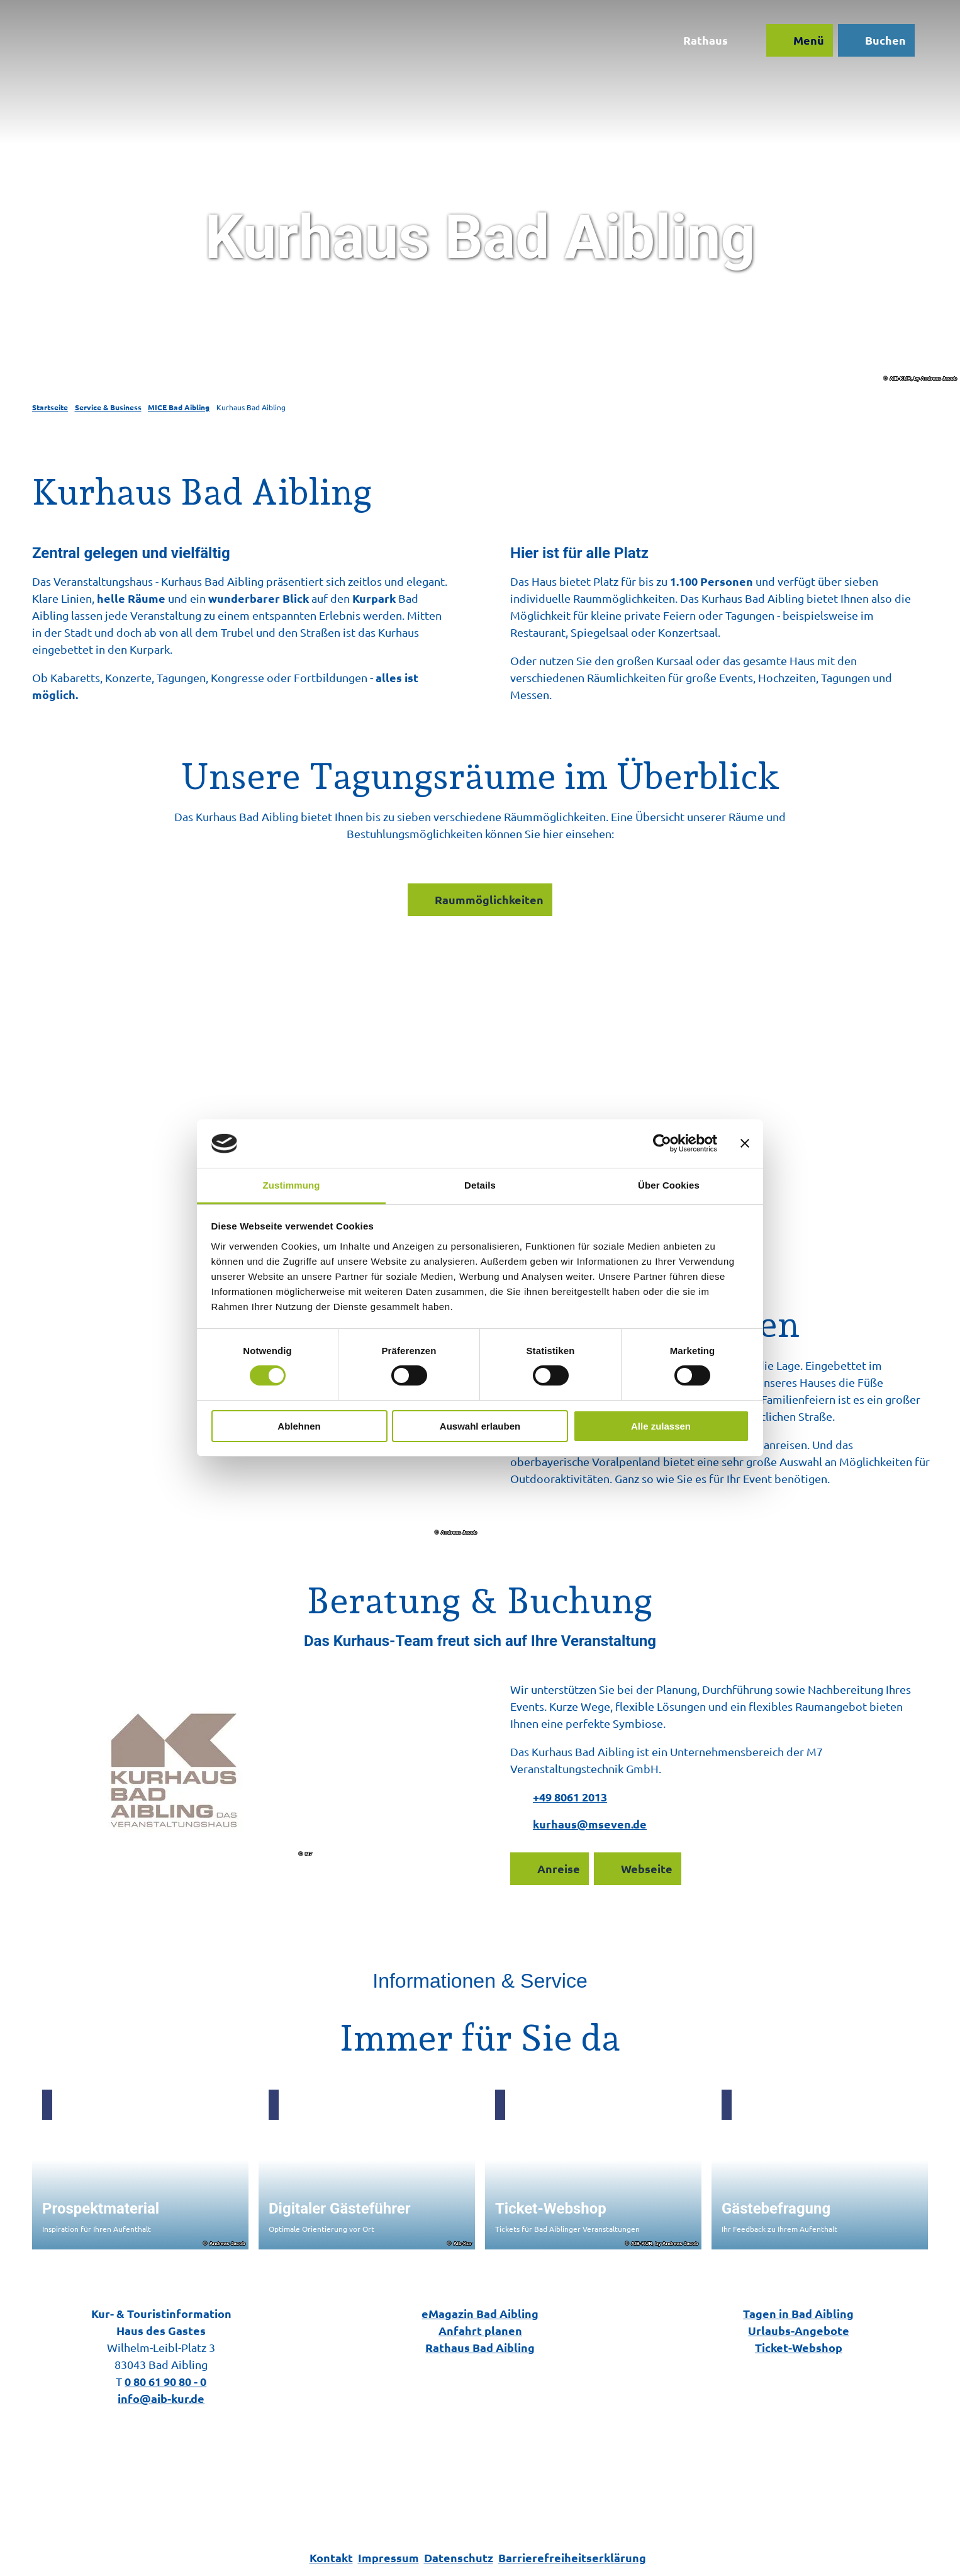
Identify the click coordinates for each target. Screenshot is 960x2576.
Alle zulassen (661, 1426)
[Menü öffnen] (794, 45)
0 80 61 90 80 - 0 (165, 2381)
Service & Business (108, 407)
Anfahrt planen (480, 2330)
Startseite (50, 407)
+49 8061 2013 (570, 1796)
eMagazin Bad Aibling (480, 2313)
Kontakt (331, 2557)
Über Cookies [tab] (669, 1185)
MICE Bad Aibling (178, 407)
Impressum (388, 2557)
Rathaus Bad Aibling (480, 2347)
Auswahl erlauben (480, 1426)
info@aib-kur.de (161, 2398)
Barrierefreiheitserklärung (572, 2557)
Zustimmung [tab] (291, 1185)
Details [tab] (480, 1185)
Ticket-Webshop (798, 2347)
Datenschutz (458, 2557)
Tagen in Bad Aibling (799, 2313)
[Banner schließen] (744, 1143)
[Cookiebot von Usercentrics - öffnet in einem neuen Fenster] (662, 1143)
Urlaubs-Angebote (798, 2330)
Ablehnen (298, 1426)
